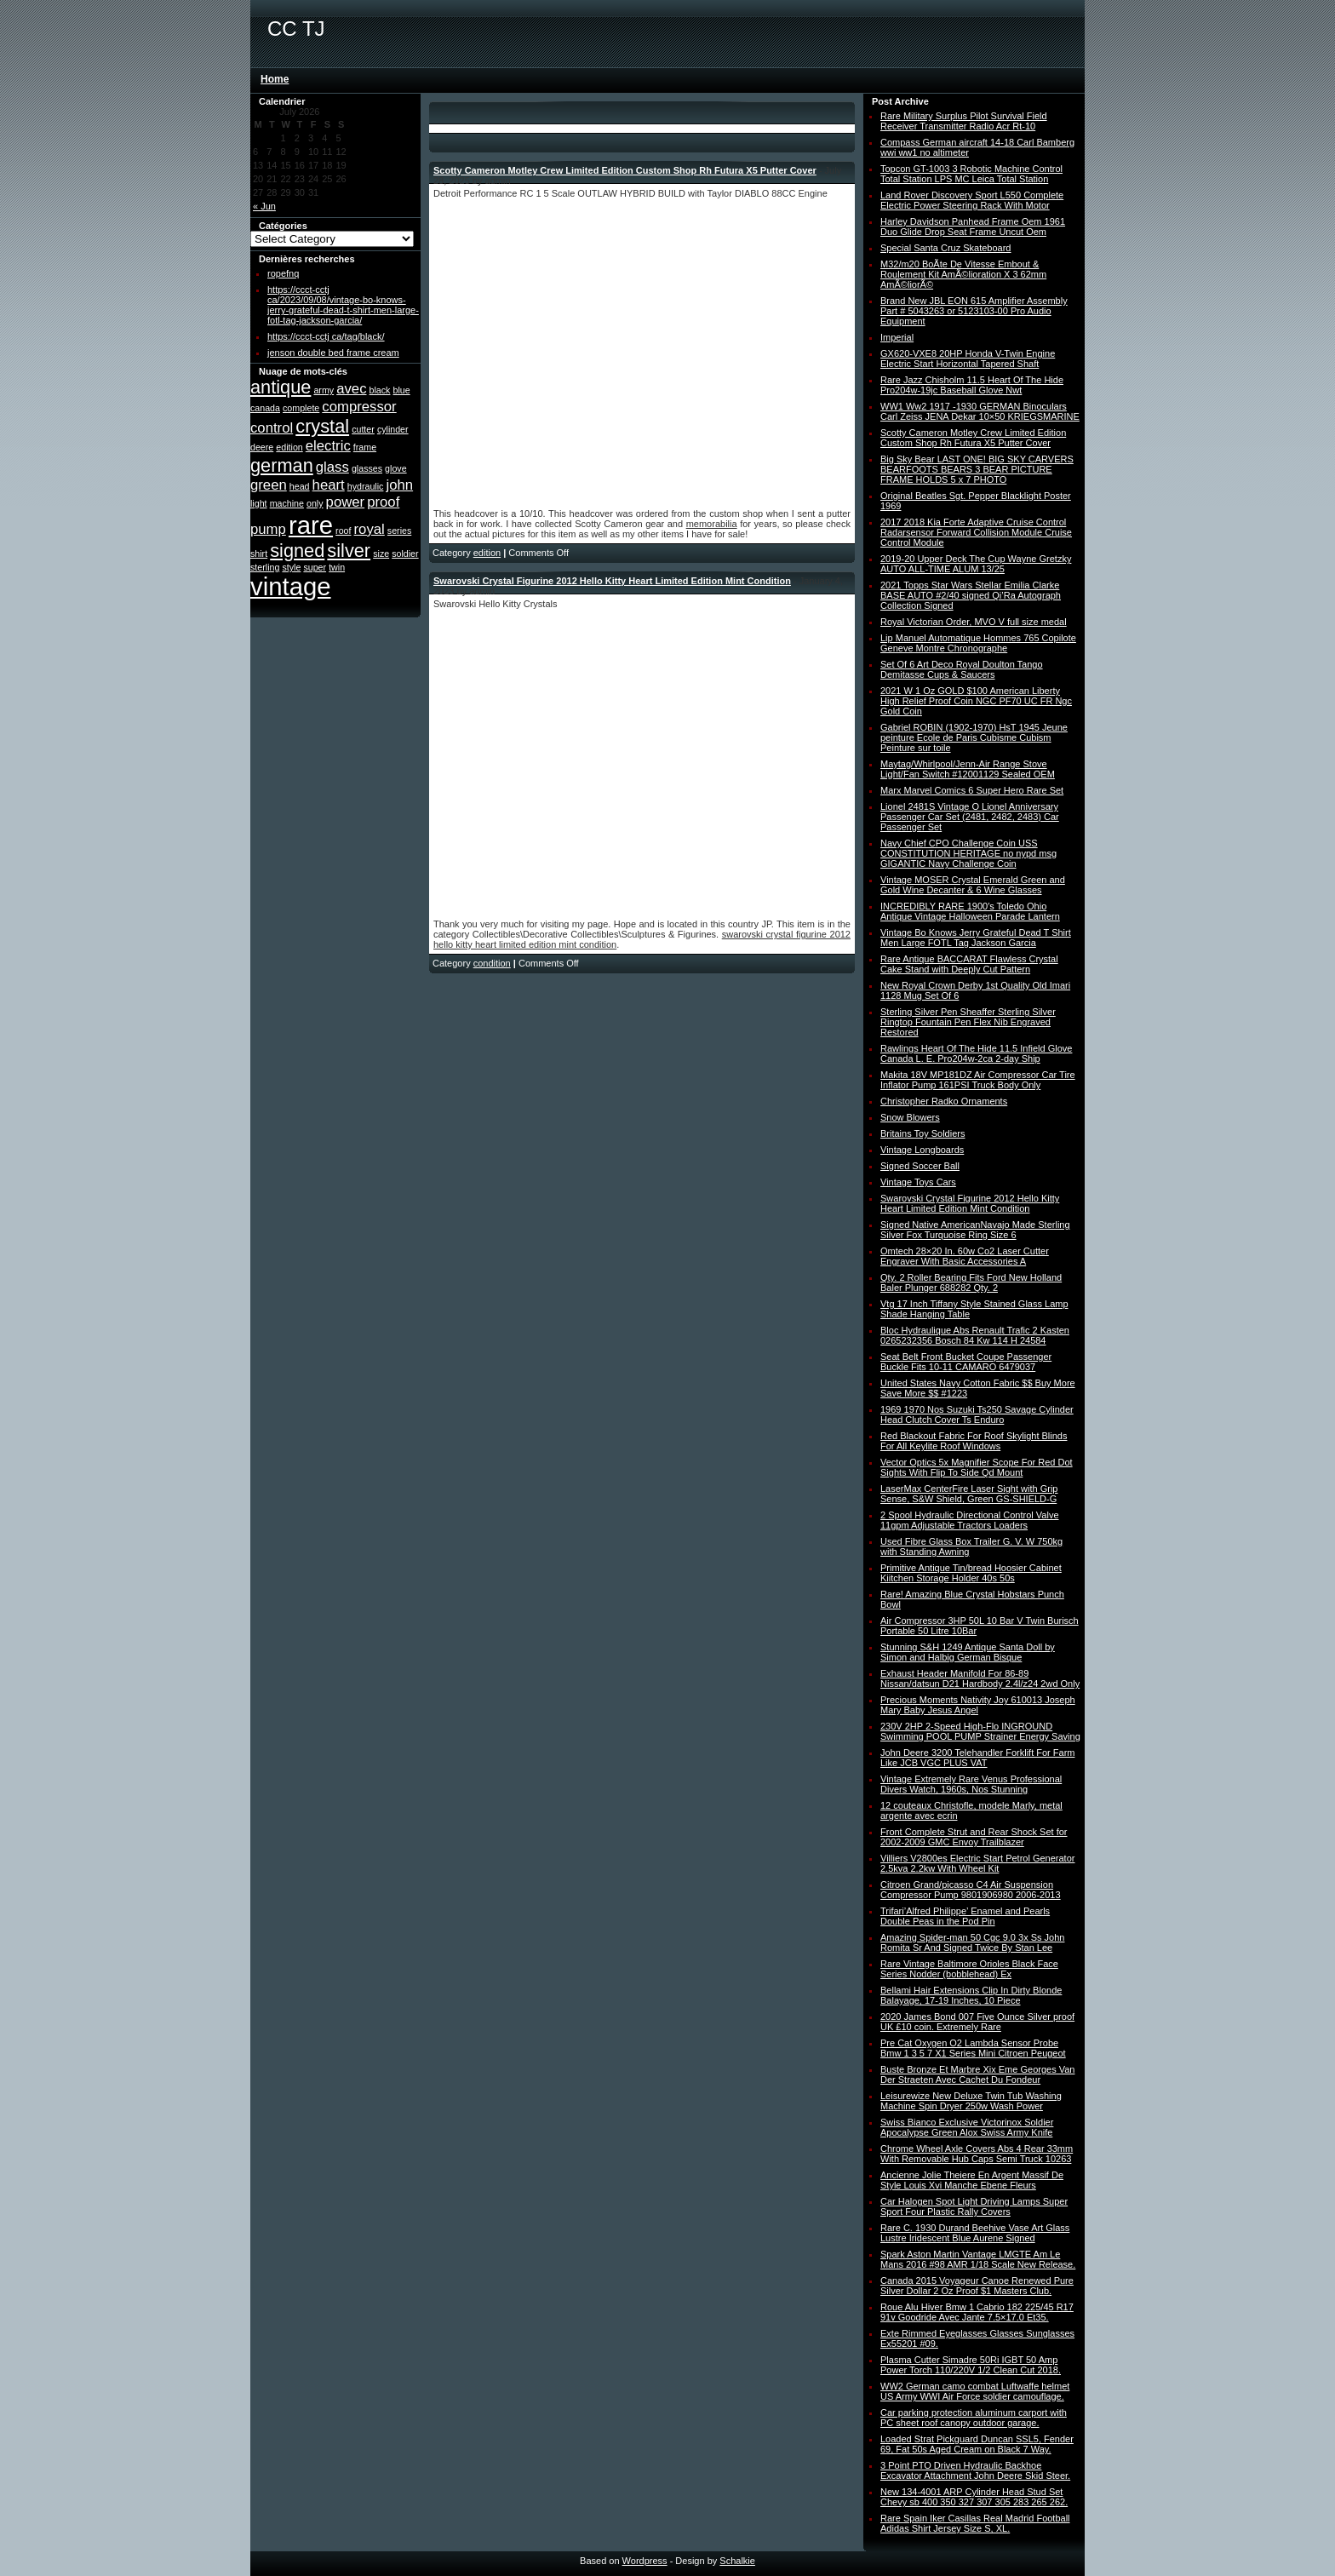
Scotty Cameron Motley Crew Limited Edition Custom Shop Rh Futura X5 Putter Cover (624, 170)
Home (275, 79)
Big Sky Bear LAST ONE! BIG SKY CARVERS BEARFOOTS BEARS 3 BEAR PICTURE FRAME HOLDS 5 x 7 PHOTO (977, 469)
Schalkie (737, 2561)
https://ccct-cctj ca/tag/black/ (326, 336)
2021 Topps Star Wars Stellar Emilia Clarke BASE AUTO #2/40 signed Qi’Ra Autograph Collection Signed (970, 595)
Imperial (897, 337)
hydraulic (365, 486)
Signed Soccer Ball (920, 1166)
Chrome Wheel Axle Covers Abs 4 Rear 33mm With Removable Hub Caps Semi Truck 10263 (976, 2153)
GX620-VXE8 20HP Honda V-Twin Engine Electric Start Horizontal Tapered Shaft (967, 358)
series (399, 530)
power (345, 502)
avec (351, 389)
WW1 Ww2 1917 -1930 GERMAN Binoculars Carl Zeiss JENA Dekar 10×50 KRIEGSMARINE (980, 411)
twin (337, 567)
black (380, 390)
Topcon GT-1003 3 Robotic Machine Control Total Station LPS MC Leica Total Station (971, 174)
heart (328, 485)
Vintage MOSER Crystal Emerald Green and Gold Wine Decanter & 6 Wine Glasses (972, 885)
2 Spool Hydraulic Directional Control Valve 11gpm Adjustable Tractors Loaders (969, 1520)
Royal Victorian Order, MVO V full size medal (973, 622)
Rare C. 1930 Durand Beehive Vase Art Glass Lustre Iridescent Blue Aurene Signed (974, 2233)
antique (280, 387)
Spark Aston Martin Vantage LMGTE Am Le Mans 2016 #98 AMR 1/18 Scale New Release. (977, 2259)
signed (297, 550)
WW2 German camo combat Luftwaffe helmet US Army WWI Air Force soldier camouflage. (974, 2391)
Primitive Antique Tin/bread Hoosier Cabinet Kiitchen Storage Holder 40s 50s (971, 1573)
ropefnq (283, 273)
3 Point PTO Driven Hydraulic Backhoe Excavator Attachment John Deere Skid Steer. (975, 2470)
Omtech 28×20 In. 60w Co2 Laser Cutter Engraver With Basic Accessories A (964, 1256)
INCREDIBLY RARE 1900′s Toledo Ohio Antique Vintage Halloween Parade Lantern (970, 911)
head (299, 486)
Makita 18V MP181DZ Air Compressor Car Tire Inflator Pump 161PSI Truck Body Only (977, 1080)
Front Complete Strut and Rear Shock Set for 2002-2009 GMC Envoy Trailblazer (974, 1837)
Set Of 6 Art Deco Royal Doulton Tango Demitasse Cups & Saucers (961, 669)
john (400, 485)
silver (348, 550)
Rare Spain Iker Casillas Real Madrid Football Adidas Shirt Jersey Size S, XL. (975, 2523)
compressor (359, 407)
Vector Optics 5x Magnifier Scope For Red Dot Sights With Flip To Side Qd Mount (976, 1467)
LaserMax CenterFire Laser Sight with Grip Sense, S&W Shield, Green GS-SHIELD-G (968, 1493)
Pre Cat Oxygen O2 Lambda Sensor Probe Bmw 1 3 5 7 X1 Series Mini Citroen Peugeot (973, 2048)
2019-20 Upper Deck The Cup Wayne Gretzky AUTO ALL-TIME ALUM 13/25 (975, 564)
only (315, 503)
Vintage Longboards (922, 1150)
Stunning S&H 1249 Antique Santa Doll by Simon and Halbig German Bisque (967, 1652)
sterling (264, 567)
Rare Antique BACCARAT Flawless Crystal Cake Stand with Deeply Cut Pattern (969, 964)
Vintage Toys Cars (918, 1182)
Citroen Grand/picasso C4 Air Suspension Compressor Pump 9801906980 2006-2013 (970, 1889)
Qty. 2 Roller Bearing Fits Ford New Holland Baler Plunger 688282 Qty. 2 (971, 1282)
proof (383, 502)
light (258, 503)
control (271, 428)
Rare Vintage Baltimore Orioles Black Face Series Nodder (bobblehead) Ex (969, 1969)
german (281, 465)
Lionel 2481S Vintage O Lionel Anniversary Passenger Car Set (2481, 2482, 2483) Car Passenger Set (969, 816)
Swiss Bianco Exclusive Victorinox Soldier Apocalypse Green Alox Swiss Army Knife (966, 2127)
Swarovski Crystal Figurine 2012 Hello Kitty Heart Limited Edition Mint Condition (612, 581)
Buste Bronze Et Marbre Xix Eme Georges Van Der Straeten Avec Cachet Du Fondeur (977, 2074)
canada (265, 408)
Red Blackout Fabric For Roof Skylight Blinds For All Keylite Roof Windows (973, 1441)
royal (369, 529)
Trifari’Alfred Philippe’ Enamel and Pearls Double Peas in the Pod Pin (965, 1916)
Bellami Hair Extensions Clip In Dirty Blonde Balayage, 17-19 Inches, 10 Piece (971, 1995)
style (291, 567)
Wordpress (645, 2561)
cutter (363, 429)
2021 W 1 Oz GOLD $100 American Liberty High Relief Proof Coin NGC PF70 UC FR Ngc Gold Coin (976, 701)
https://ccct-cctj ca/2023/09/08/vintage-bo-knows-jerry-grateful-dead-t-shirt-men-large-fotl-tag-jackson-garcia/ (343, 304)
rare (311, 525)
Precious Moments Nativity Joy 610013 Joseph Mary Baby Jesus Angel (977, 1705)
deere (261, 447)
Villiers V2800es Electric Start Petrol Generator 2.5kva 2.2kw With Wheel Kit (977, 1863)
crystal (322, 426)
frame (364, 447)
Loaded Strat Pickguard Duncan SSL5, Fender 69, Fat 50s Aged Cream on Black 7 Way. (977, 2444)
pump (268, 529)
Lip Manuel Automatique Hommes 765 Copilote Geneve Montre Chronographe (978, 643)
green (268, 485)
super (314, 567)
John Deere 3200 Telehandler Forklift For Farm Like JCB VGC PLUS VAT (977, 1757)
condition (492, 963)
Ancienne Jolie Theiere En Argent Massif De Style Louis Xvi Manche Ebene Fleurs (971, 2180)
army (323, 390)
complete (301, 408)
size (381, 553)
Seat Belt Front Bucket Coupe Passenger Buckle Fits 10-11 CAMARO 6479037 (965, 1361)
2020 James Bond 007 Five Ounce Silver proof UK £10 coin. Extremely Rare (977, 2021)
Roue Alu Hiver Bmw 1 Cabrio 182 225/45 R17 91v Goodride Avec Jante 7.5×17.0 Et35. (977, 2312)
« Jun (264, 206)
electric (328, 446)
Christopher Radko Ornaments (943, 1101)
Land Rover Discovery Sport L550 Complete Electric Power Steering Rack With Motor (971, 200)
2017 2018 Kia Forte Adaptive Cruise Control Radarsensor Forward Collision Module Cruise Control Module (976, 532)
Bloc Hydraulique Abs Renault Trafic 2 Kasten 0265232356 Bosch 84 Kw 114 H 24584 (974, 1335)
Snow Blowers (910, 1117)
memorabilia (711, 524)
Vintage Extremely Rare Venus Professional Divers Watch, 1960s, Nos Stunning (971, 1784)
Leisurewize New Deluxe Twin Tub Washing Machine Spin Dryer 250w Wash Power (971, 2101)
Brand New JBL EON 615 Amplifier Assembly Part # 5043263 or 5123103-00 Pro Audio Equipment (974, 310)
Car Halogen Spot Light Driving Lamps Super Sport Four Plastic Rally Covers (974, 2206)
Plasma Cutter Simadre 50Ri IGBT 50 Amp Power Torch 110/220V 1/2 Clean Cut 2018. (970, 2365)
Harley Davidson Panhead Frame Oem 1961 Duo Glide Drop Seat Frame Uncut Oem (972, 226)
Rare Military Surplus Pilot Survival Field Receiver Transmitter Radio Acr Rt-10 (963, 121)
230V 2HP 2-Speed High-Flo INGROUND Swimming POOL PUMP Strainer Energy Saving (980, 1731)
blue (401, 390)
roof (343, 530)
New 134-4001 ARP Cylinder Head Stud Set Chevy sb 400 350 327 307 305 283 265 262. (974, 2497)
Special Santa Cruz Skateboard (945, 248)
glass (332, 467)
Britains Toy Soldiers (922, 1133)
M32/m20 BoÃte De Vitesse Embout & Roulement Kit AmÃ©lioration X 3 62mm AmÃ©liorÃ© (963, 274)
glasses (367, 468)
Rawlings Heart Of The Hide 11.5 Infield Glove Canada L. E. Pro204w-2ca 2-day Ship (976, 1053)
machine (287, 503)
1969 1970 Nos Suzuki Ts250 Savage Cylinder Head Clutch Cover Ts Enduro (977, 1414)
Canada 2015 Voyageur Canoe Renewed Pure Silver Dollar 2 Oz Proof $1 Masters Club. (977, 2285)
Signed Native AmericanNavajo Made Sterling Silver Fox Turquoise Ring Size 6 (975, 1229)
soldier (405, 553)
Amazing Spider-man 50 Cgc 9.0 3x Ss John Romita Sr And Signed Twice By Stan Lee (972, 1942)
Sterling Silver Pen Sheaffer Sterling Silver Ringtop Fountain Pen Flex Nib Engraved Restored (968, 1022)
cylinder (393, 429)
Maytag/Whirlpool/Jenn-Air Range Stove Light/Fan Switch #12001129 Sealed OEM (967, 769)
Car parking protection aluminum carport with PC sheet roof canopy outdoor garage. (973, 2417)
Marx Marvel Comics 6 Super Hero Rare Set (971, 790)
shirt (258, 553)
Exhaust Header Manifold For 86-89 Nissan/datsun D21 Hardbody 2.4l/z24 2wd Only (980, 1678)
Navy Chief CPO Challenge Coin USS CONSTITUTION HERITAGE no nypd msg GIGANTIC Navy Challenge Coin (968, 853)
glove (395, 468)
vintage (290, 586)
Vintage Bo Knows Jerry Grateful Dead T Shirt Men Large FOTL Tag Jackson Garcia (975, 937)
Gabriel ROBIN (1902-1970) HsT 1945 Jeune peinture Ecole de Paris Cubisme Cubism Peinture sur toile (974, 737)
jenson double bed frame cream (333, 352)
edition (289, 447)
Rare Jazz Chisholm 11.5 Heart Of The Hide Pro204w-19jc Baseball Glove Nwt (971, 385)
